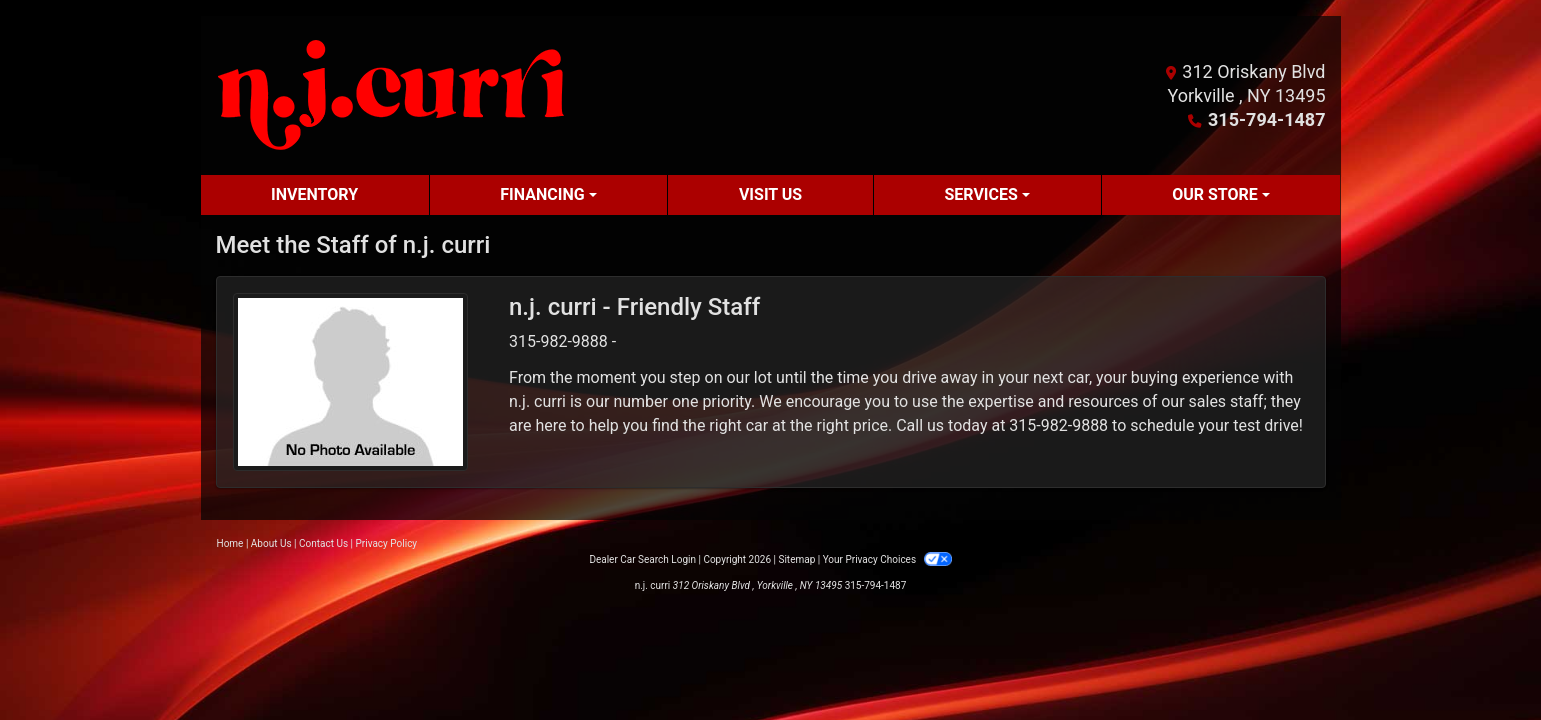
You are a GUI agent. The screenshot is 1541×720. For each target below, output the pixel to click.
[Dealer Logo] (391, 95)
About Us (271, 543)
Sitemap (796, 559)
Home (230, 543)
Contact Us (323, 543)
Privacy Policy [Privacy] (387, 543)
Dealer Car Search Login (642, 559)
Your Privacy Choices (887, 559)
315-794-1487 (1266, 119)
